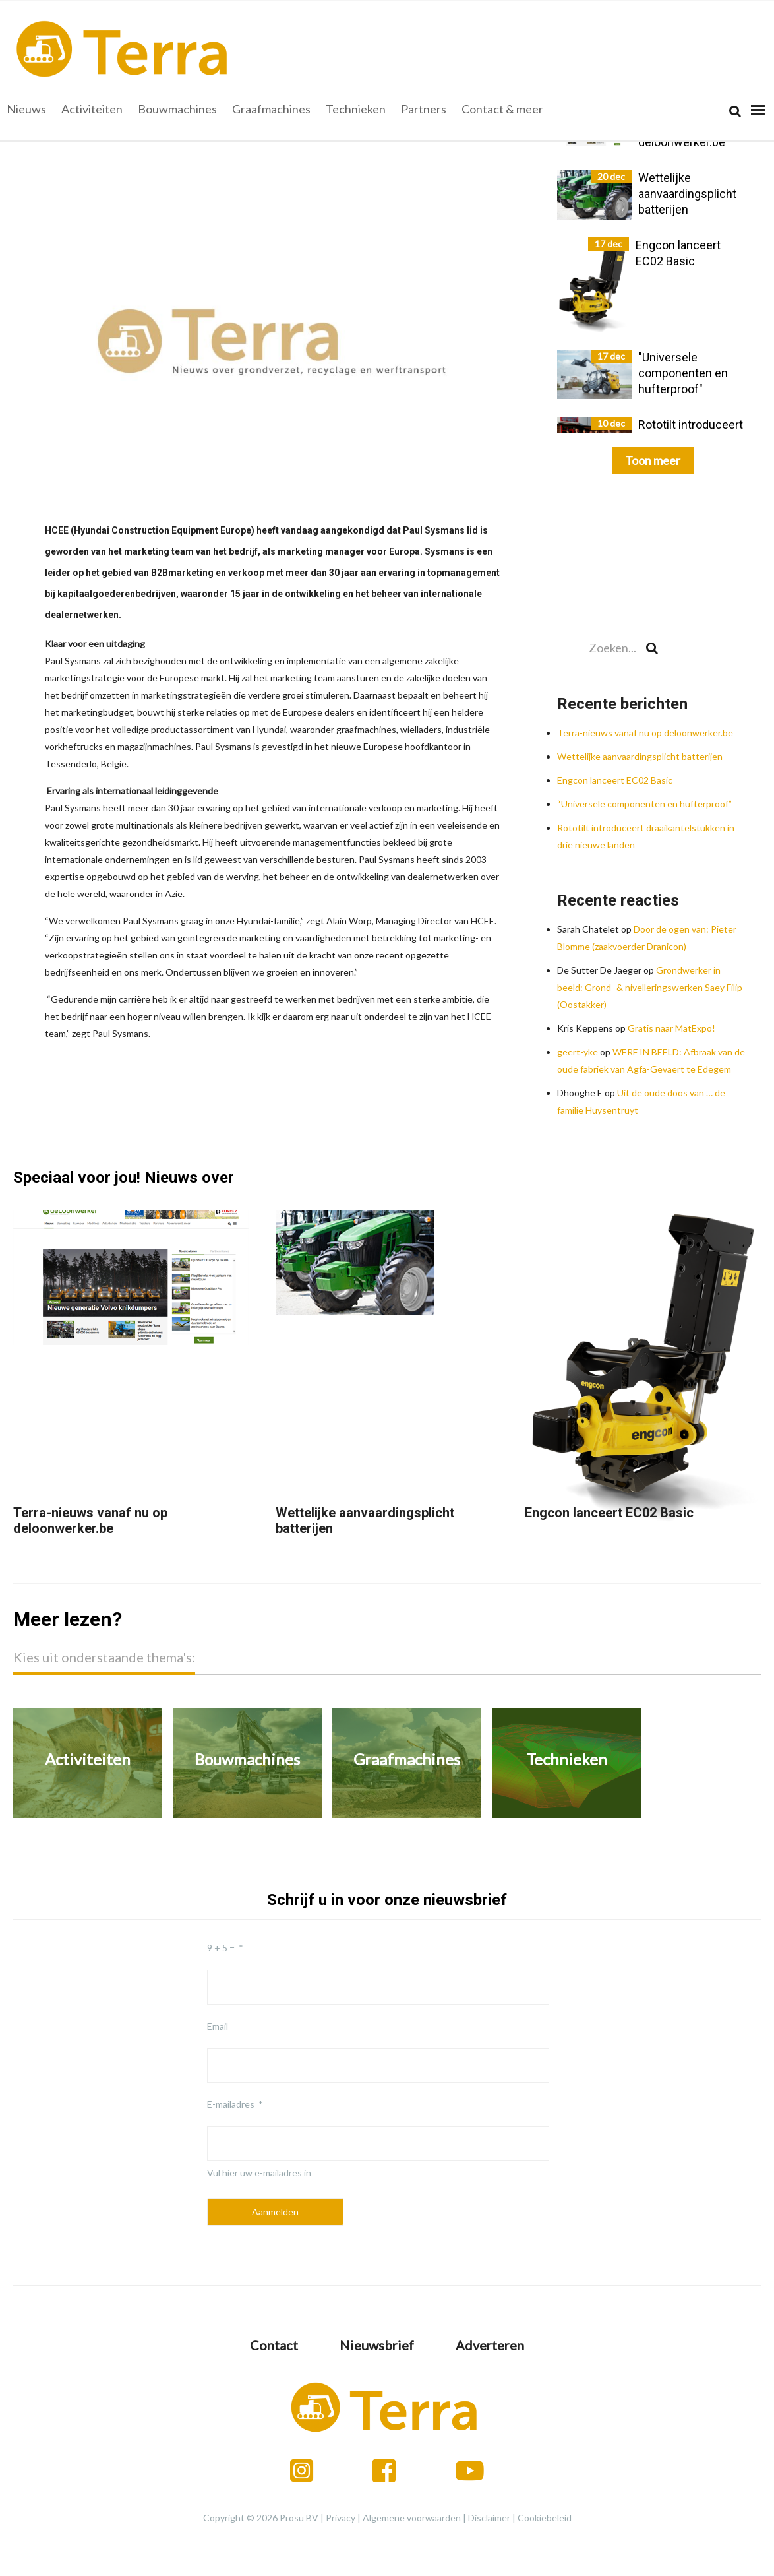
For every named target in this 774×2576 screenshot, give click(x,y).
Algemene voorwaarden (412, 2517)
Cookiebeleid (545, 2517)
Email (217, 2026)
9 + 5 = (221, 1947)
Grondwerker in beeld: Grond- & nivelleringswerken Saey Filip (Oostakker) (649, 987)
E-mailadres (230, 2104)
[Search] (735, 111)
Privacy (340, 2517)
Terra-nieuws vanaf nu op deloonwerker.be (645, 732)
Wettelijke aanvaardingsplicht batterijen (640, 756)
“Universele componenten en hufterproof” (644, 803)
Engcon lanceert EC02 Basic (614, 780)
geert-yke (577, 1051)
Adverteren (490, 2345)
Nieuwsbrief (377, 2345)
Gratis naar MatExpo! (671, 1028)
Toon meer (652, 460)
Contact (274, 2345)
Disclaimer (489, 2517)
